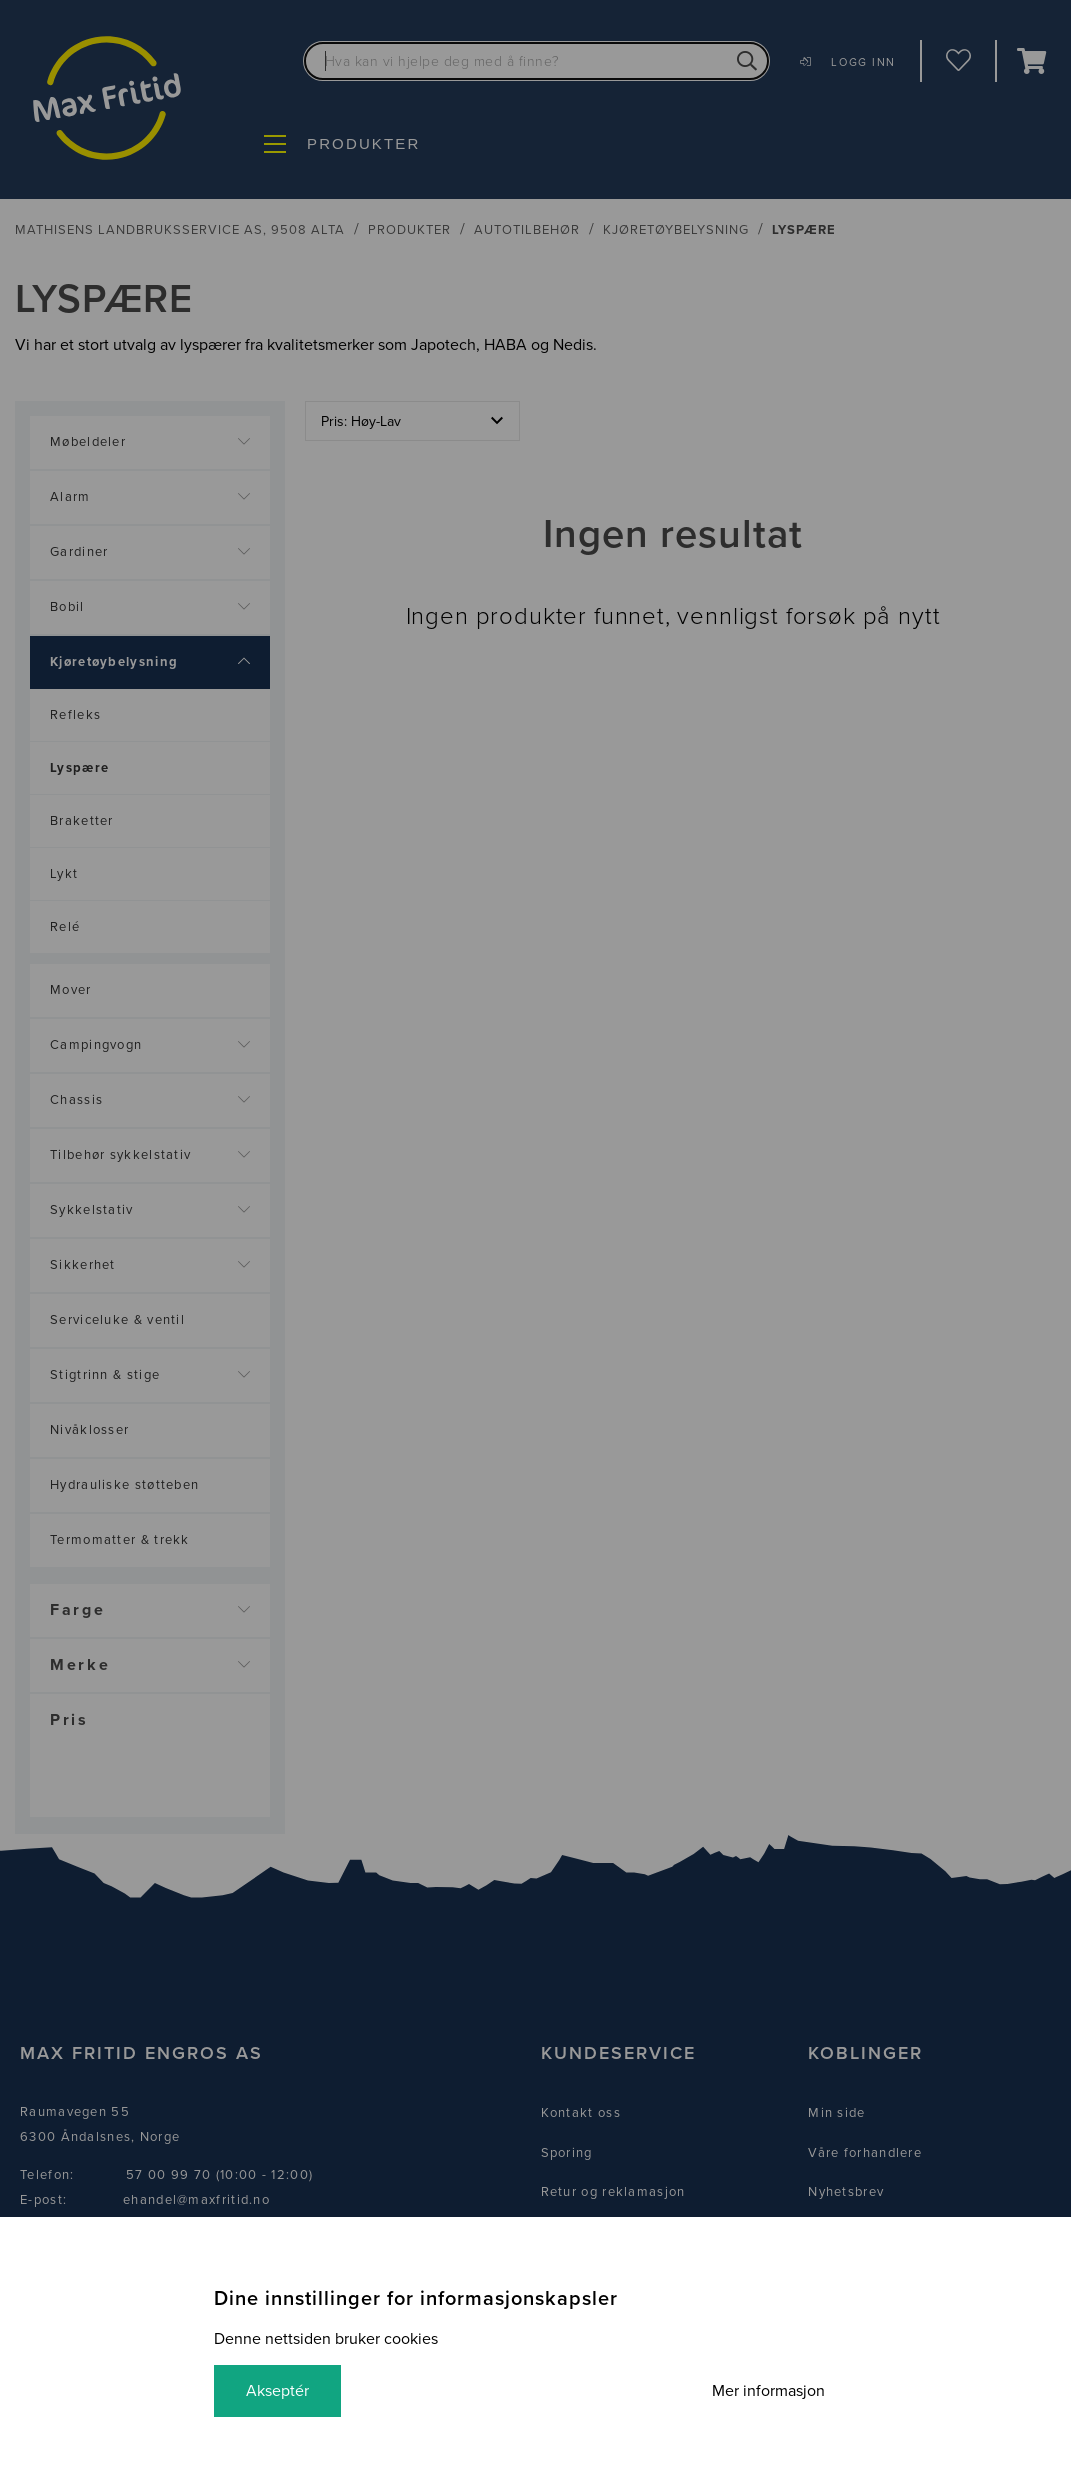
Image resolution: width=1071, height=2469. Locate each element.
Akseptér (277, 2391)
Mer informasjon (768, 2391)
